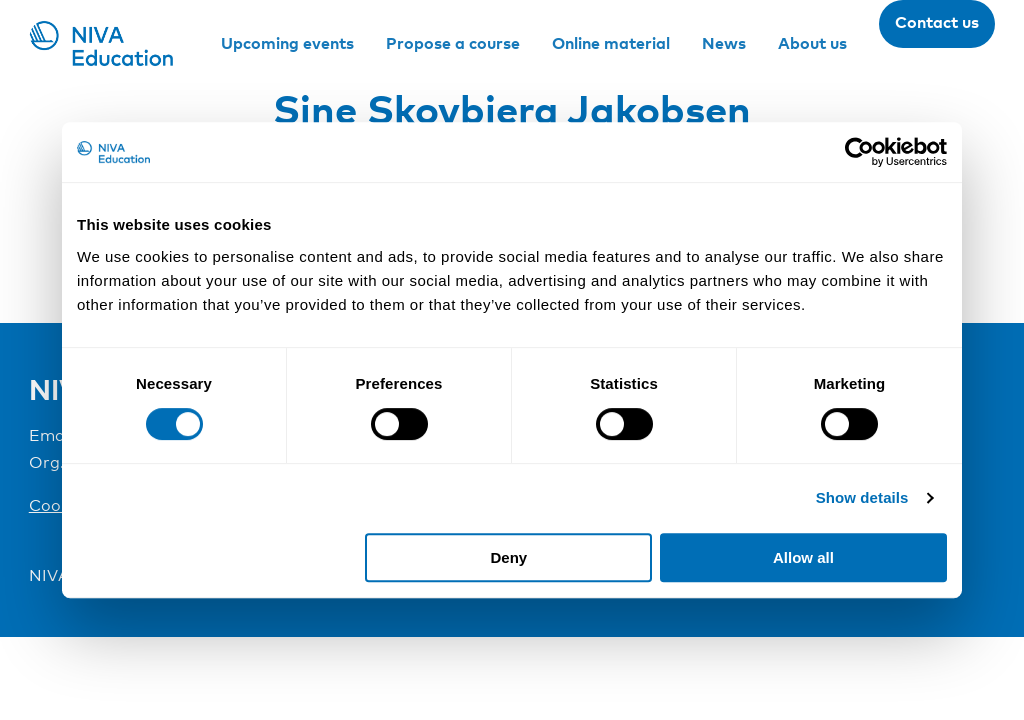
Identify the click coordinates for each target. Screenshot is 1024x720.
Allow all (803, 557)
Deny (509, 557)
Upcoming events (287, 43)
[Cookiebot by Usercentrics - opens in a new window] (859, 152)
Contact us (937, 22)
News (724, 43)
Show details (862, 497)
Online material (611, 43)
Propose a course (453, 43)
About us (812, 43)
